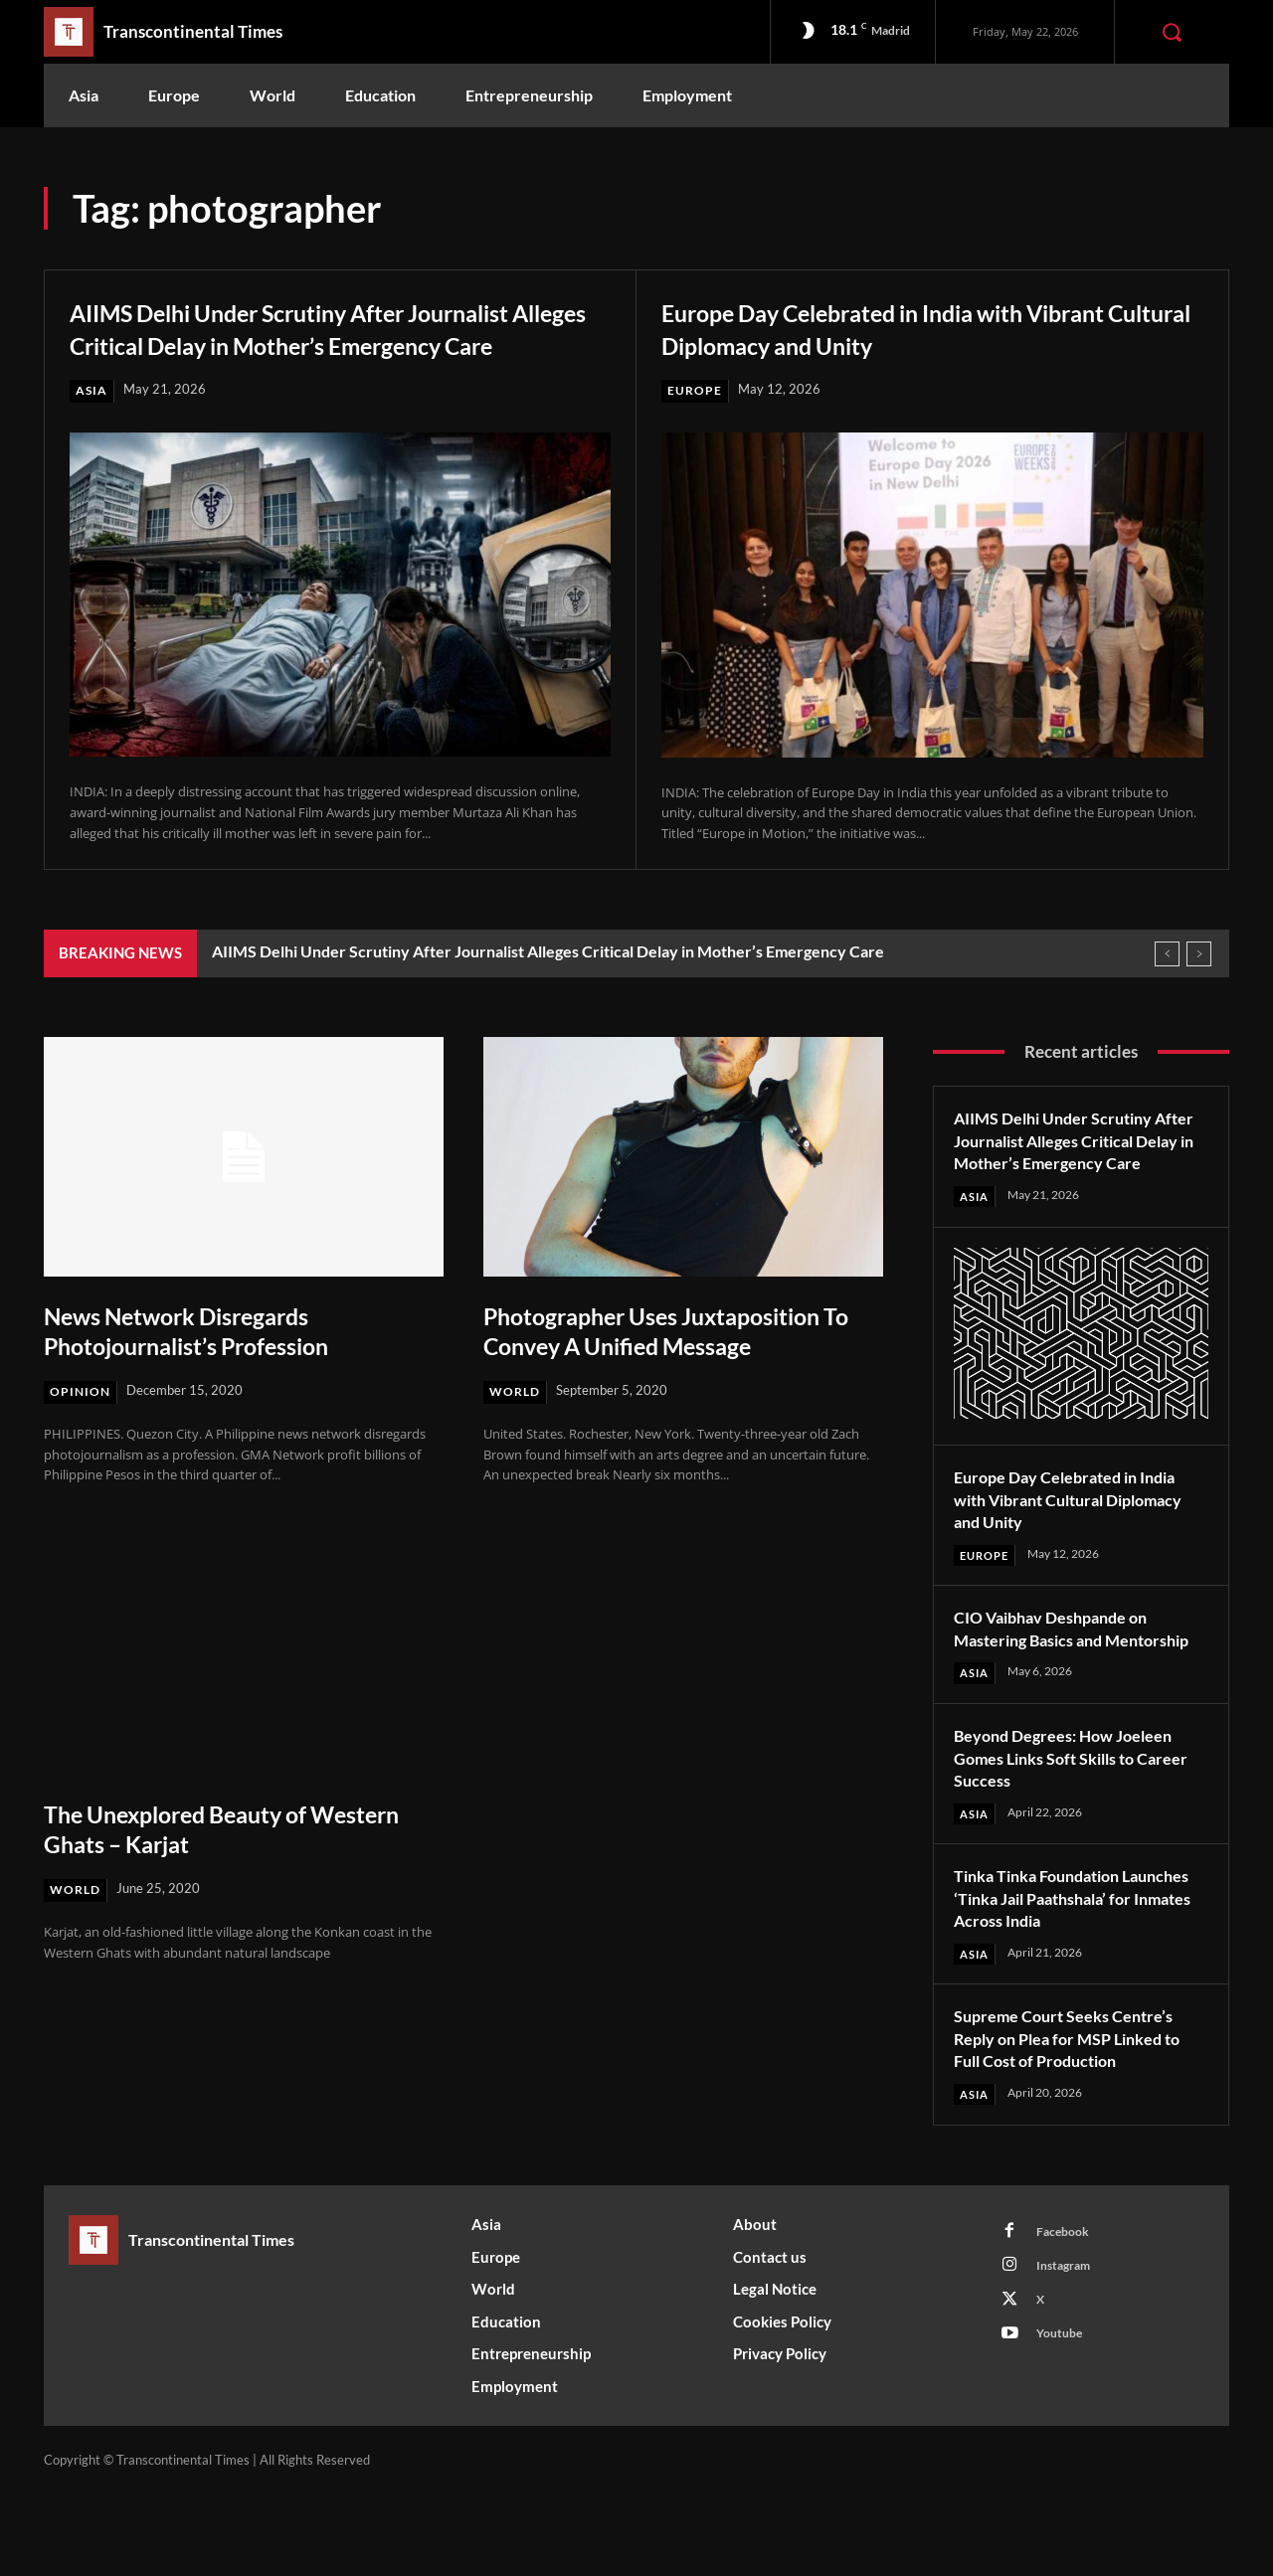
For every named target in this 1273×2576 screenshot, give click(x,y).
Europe (695, 391)
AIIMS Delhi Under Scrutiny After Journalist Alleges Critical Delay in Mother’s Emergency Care (282, 343)
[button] (1171, 32)
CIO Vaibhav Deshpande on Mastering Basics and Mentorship (1061, 1695)
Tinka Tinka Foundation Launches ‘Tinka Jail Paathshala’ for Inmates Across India (1078, 1978)
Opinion (81, 1424)
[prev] (1167, 985)
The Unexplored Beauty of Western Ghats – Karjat (195, 1862)
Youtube (1063, 2425)
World (516, 1424)
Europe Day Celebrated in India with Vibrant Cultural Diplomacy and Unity (897, 327)
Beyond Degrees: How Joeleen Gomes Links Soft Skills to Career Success (1075, 1836)
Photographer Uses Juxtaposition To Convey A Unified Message (676, 1363)
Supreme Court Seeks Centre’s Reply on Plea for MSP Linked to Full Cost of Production (1078, 2119)
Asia (92, 422)
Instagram (1068, 2351)
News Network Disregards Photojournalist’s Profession (207, 1363)
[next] (1198, 985)
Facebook (1066, 2314)
